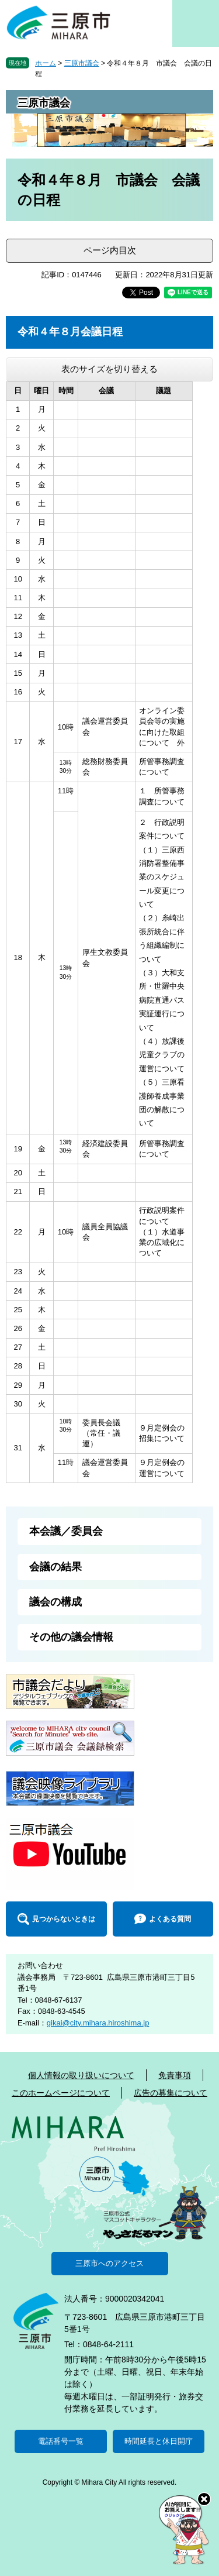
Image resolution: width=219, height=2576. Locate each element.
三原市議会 (81, 63)
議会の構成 (55, 1602)
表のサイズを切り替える (109, 369)
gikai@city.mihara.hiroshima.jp (98, 2022)
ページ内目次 (110, 250)
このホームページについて (61, 2092)
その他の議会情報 (71, 1637)
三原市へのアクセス (109, 2263)
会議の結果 (55, 1567)
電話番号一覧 (61, 2441)
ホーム (45, 63)
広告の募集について (170, 2092)
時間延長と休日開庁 (158, 2441)
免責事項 (174, 2075)
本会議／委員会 (66, 1531)
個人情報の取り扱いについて (81, 2075)
